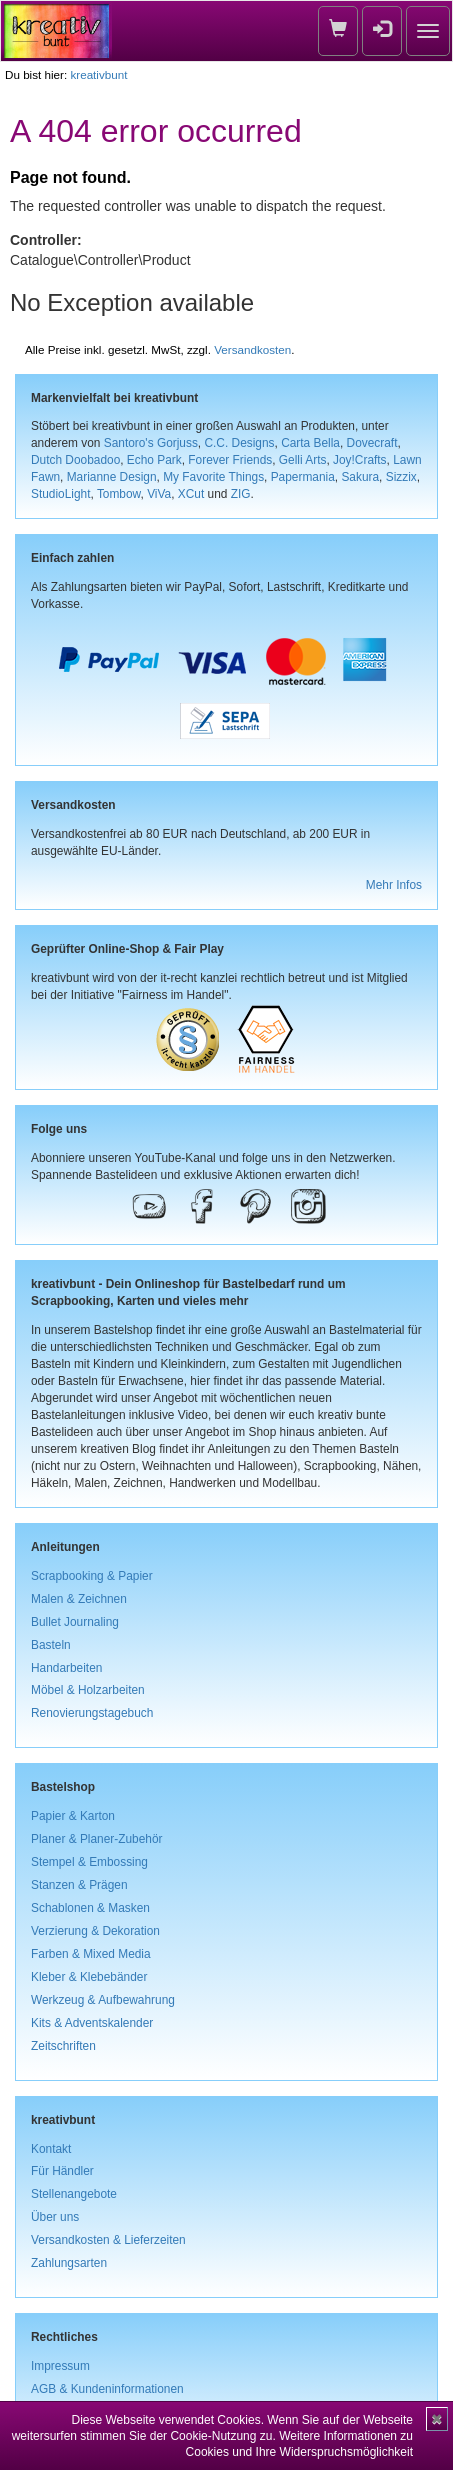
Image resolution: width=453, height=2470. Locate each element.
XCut (191, 494)
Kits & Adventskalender (92, 2023)
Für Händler (62, 2171)
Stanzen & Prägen (79, 1885)
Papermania (303, 477)
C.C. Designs (239, 443)
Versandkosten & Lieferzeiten (108, 2240)
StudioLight (61, 494)
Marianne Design (112, 477)
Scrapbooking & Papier (92, 1576)
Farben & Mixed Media (91, 1954)
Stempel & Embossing (89, 1862)
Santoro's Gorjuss (151, 443)
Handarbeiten (66, 1668)
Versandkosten (252, 349)
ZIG (241, 494)
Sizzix (401, 477)
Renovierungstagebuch (92, 1713)
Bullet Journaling (75, 1622)
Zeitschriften (63, 2046)
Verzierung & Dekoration (95, 1931)
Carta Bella (310, 443)
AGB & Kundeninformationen (107, 2389)
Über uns (55, 2217)
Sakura (360, 477)
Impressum (60, 2366)
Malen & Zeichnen (79, 1599)
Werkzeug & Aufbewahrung (103, 2000)
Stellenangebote (74, 2194)
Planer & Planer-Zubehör (97, 1839)
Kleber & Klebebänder (89, 1977)
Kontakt (51, 2149)
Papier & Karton (73, 1816)
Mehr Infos (394, 885)
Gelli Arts (303, 460)
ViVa (159, 494)
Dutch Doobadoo (75, 460)
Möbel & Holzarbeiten (88, 1690)
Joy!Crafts (360, 460)
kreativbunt (98, 74)
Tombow (119, 494)
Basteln (51, 1645)
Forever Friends (230, 460)
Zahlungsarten (69, 2263)
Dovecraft (372, 443)
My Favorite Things (213, 477)
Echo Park (154, 460)
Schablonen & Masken (90, 1908)
